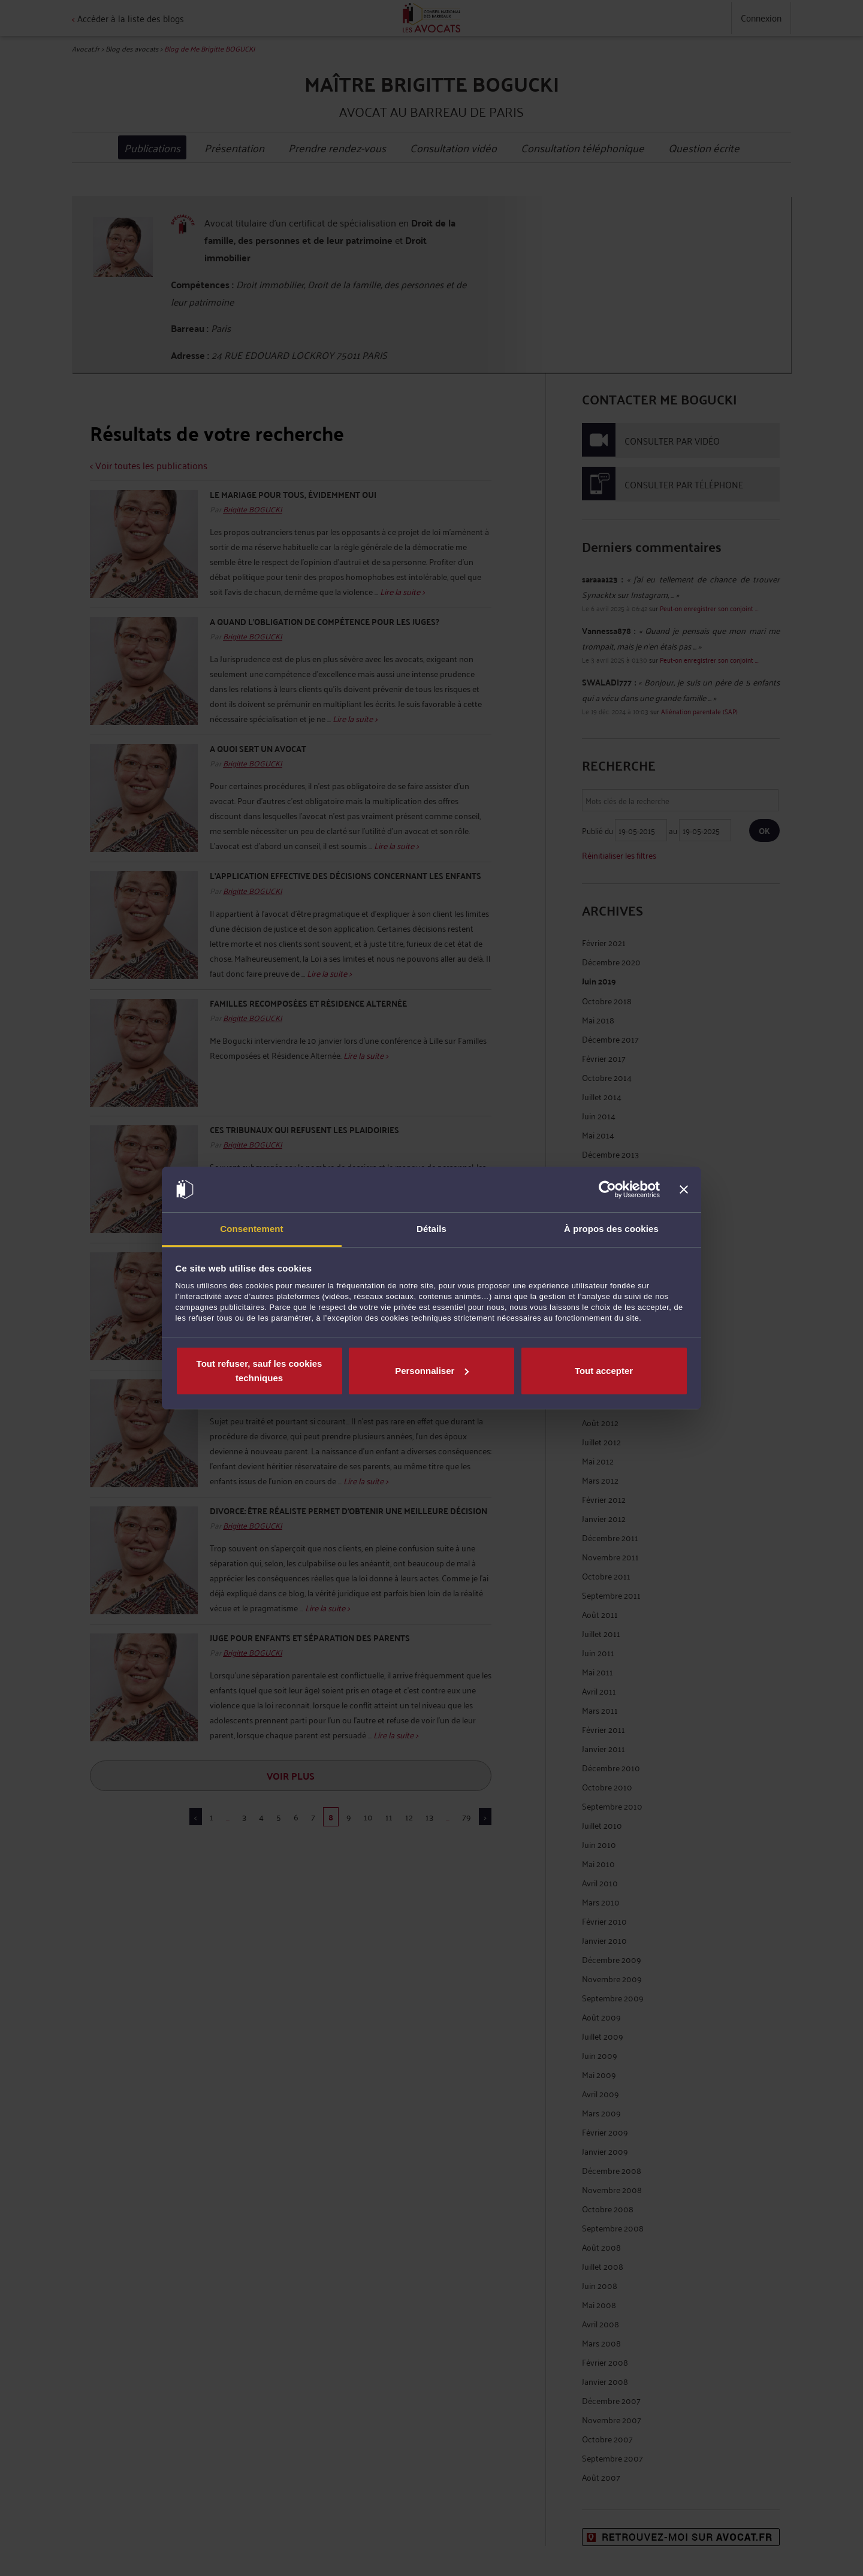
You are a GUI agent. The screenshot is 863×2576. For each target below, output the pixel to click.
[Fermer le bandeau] (684, 1189)
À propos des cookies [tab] (611, 1229)
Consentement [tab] (251, 1229)
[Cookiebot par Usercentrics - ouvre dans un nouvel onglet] (607, 1189)
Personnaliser (432, 1371)
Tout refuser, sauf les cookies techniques (259, 1370)
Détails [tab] (431, 1229)
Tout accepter (604, 1371)
